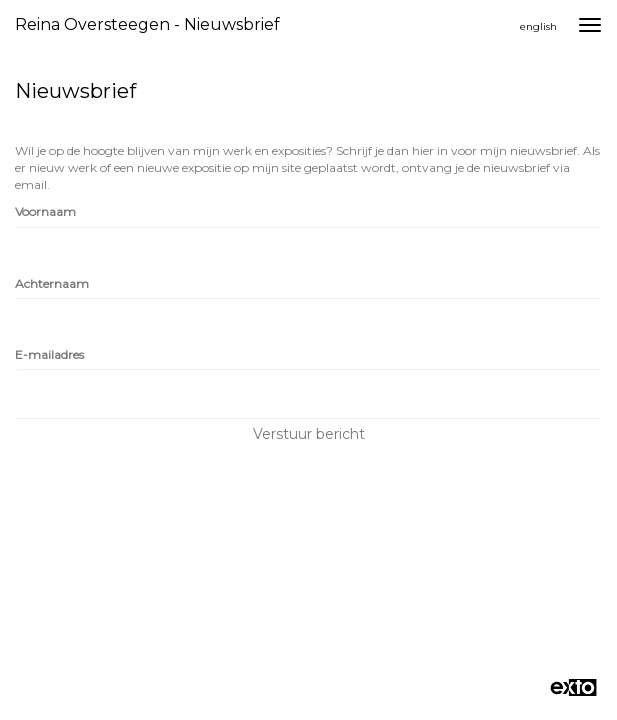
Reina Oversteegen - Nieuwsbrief (147, 24)
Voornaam (45, 211)
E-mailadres (49, 354)
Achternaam (52, 283)
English (538, 26)
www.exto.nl (200, 569)
